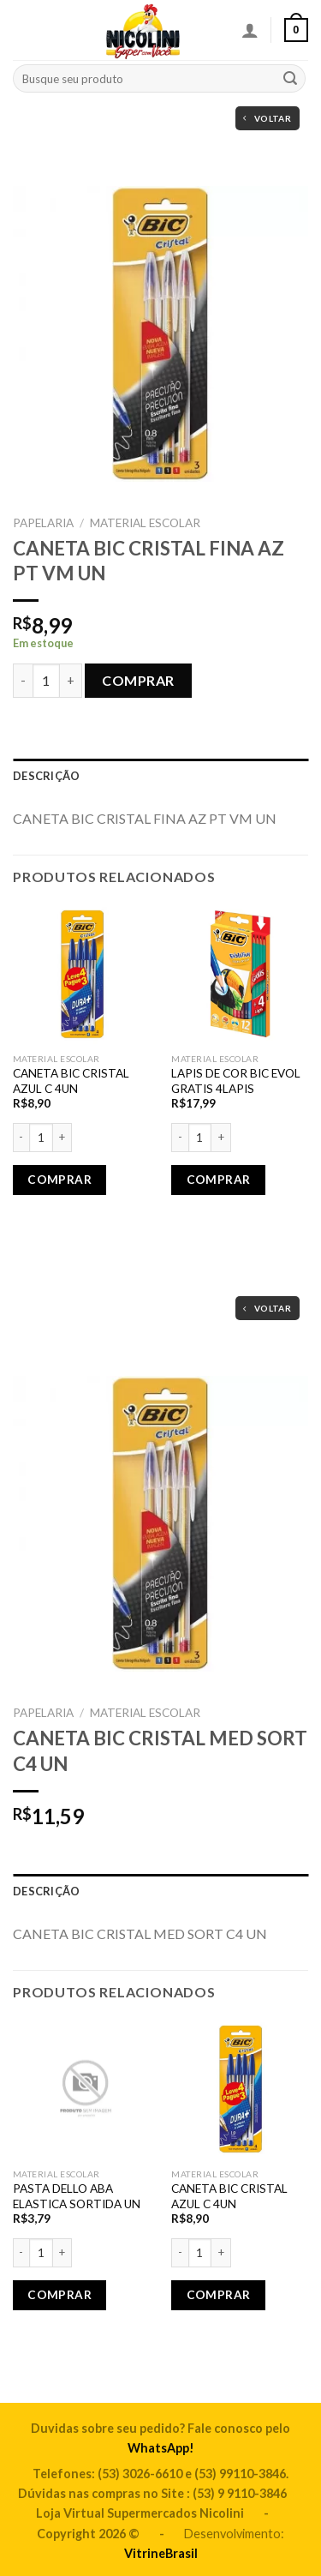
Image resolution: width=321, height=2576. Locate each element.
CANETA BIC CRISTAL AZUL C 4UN (71, 1081)
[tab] (160, 776)
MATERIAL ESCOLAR (145, 523)
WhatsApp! (161, 2448)
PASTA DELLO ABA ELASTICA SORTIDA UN (76, 2196)
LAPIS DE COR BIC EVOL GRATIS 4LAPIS (235, 1081)
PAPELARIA (43, 523)
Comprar (138, 680)
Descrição (46, 776)
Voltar (267, 118)
